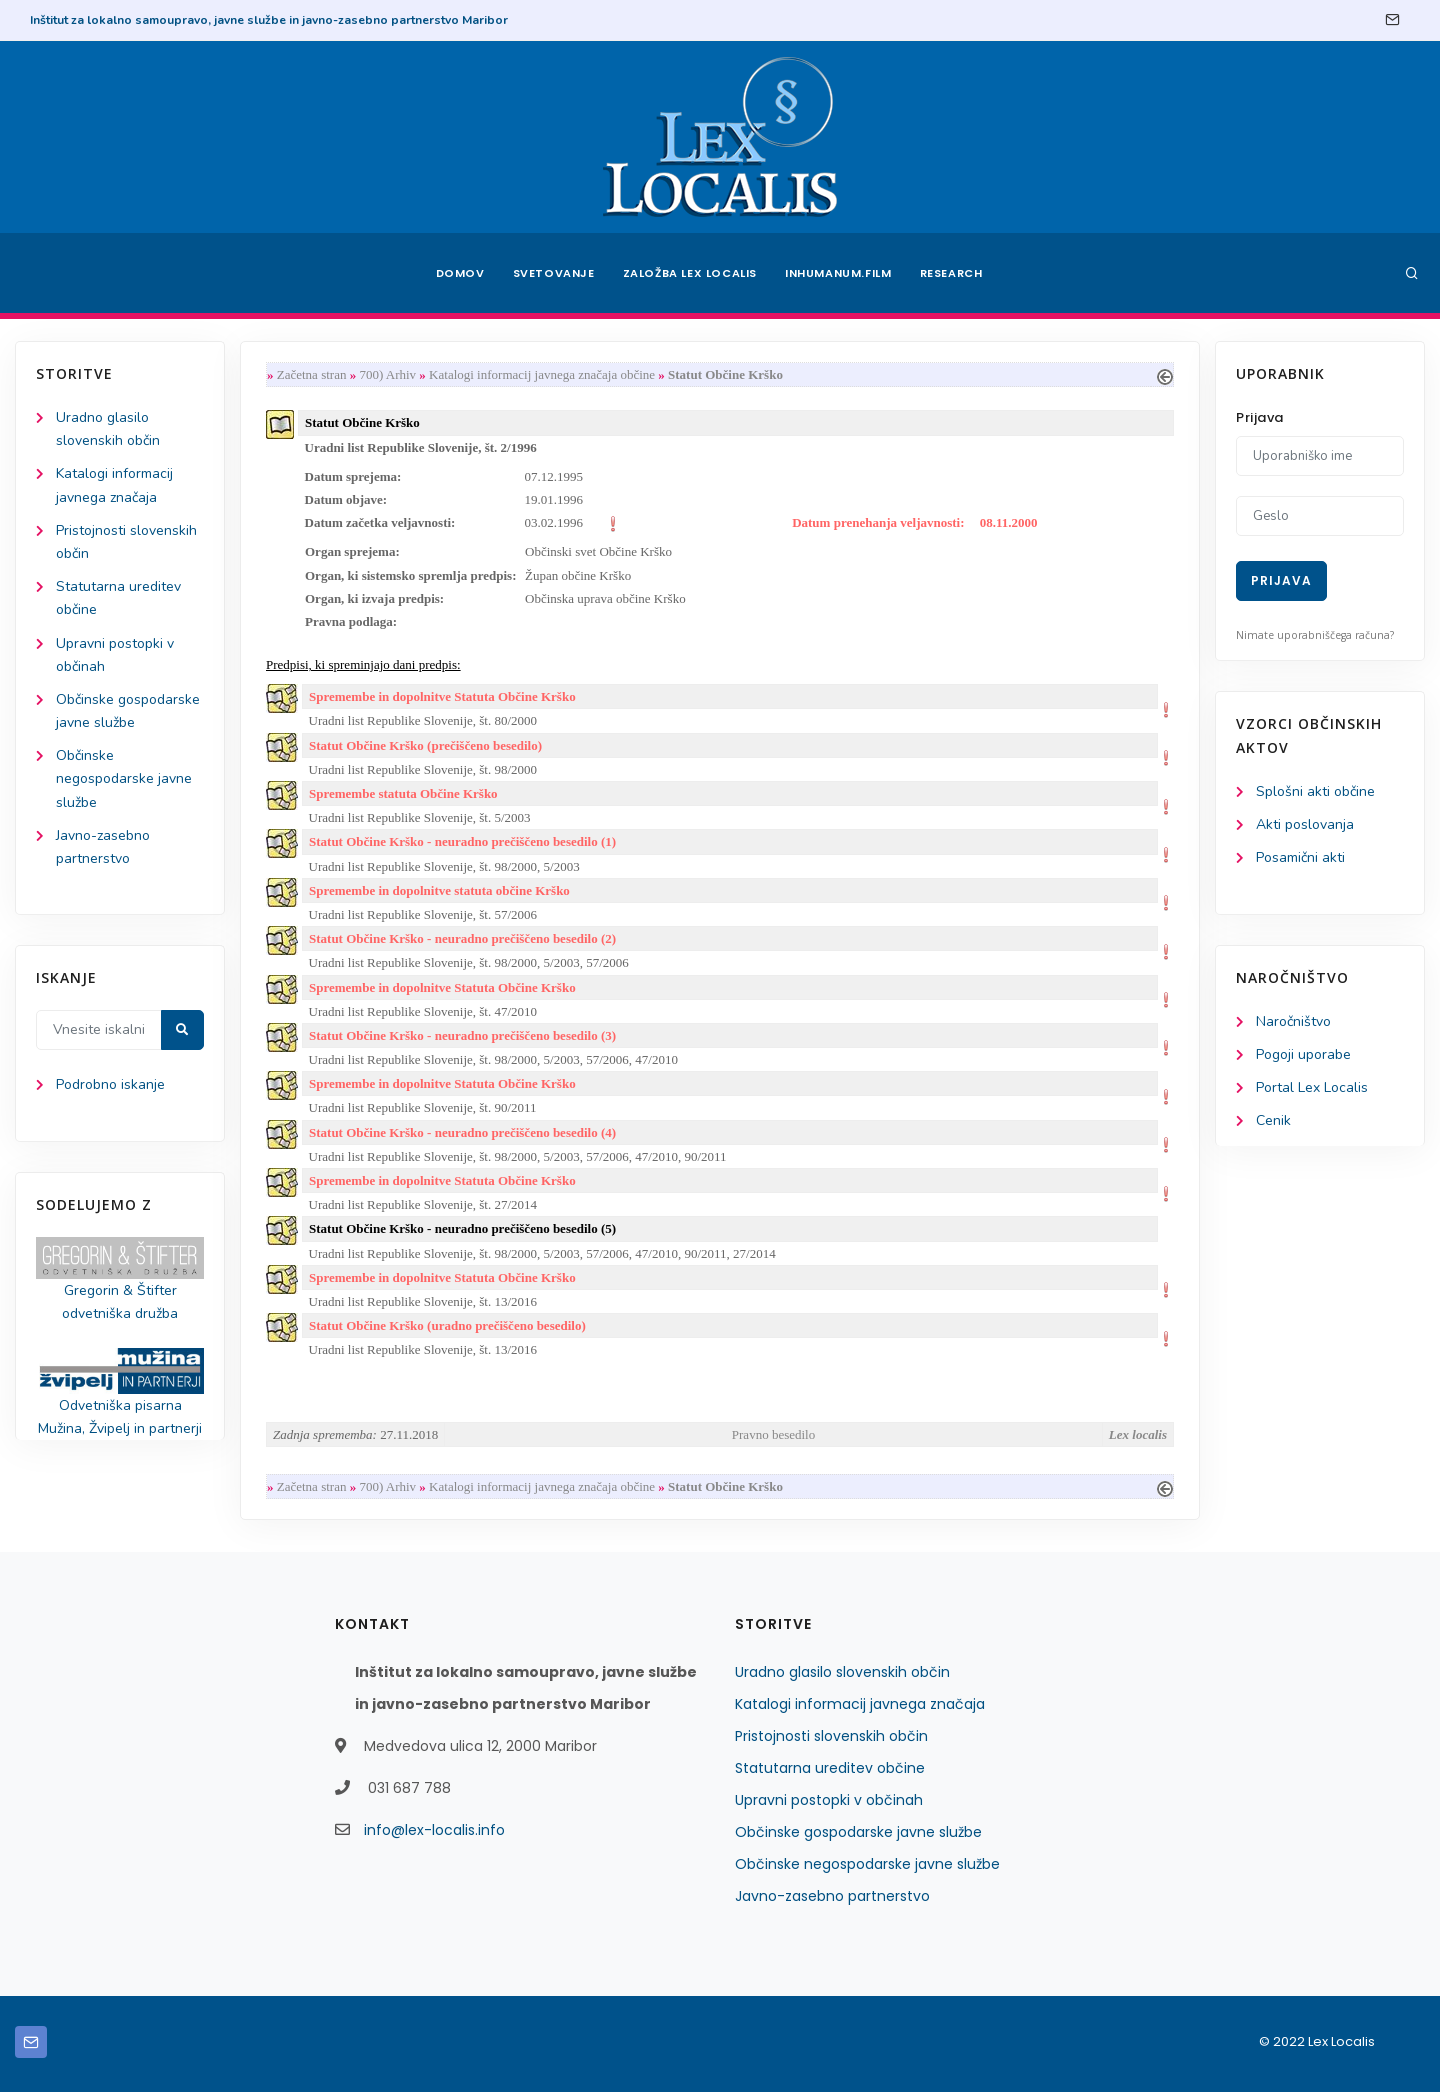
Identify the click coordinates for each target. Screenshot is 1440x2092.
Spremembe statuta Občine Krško (403, 793)
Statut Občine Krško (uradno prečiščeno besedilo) (447, 1325)
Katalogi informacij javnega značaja (860, 1704)
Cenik (1273, 1120)
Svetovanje (554, 273)
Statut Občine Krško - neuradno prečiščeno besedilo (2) (462, 938)
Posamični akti (1300, 857)
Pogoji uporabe (1303, 1054)
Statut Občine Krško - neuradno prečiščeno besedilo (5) (462, 1228)
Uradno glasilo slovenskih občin (842, 1672)
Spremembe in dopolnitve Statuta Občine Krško (442, 696)
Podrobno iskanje (110, 1084)
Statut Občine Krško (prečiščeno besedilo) (425, 745)
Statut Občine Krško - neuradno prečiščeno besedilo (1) (462, 841)
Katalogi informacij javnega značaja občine (543, 374)
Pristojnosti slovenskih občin (831, 1736)
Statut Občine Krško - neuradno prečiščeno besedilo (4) (462, 1132)
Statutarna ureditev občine (830, 1768)
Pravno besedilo (773, 1434)
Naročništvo (1293, 1021)
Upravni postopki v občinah (829, 1800)
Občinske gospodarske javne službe (858, 1832)
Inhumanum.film (838, 273)
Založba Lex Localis (690, 273)
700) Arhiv (387, 374)
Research (951, 273)
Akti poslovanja (1305, 824)
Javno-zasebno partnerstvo (832, 1896)
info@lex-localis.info (434, 1830)
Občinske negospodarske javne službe (124, 778)
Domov (460, 273)
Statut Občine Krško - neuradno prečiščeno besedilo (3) (462, 1035)
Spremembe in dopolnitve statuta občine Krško (439, 890)
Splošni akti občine (1315, 791)
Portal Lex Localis (1312, 1087)
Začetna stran (312, 374)
